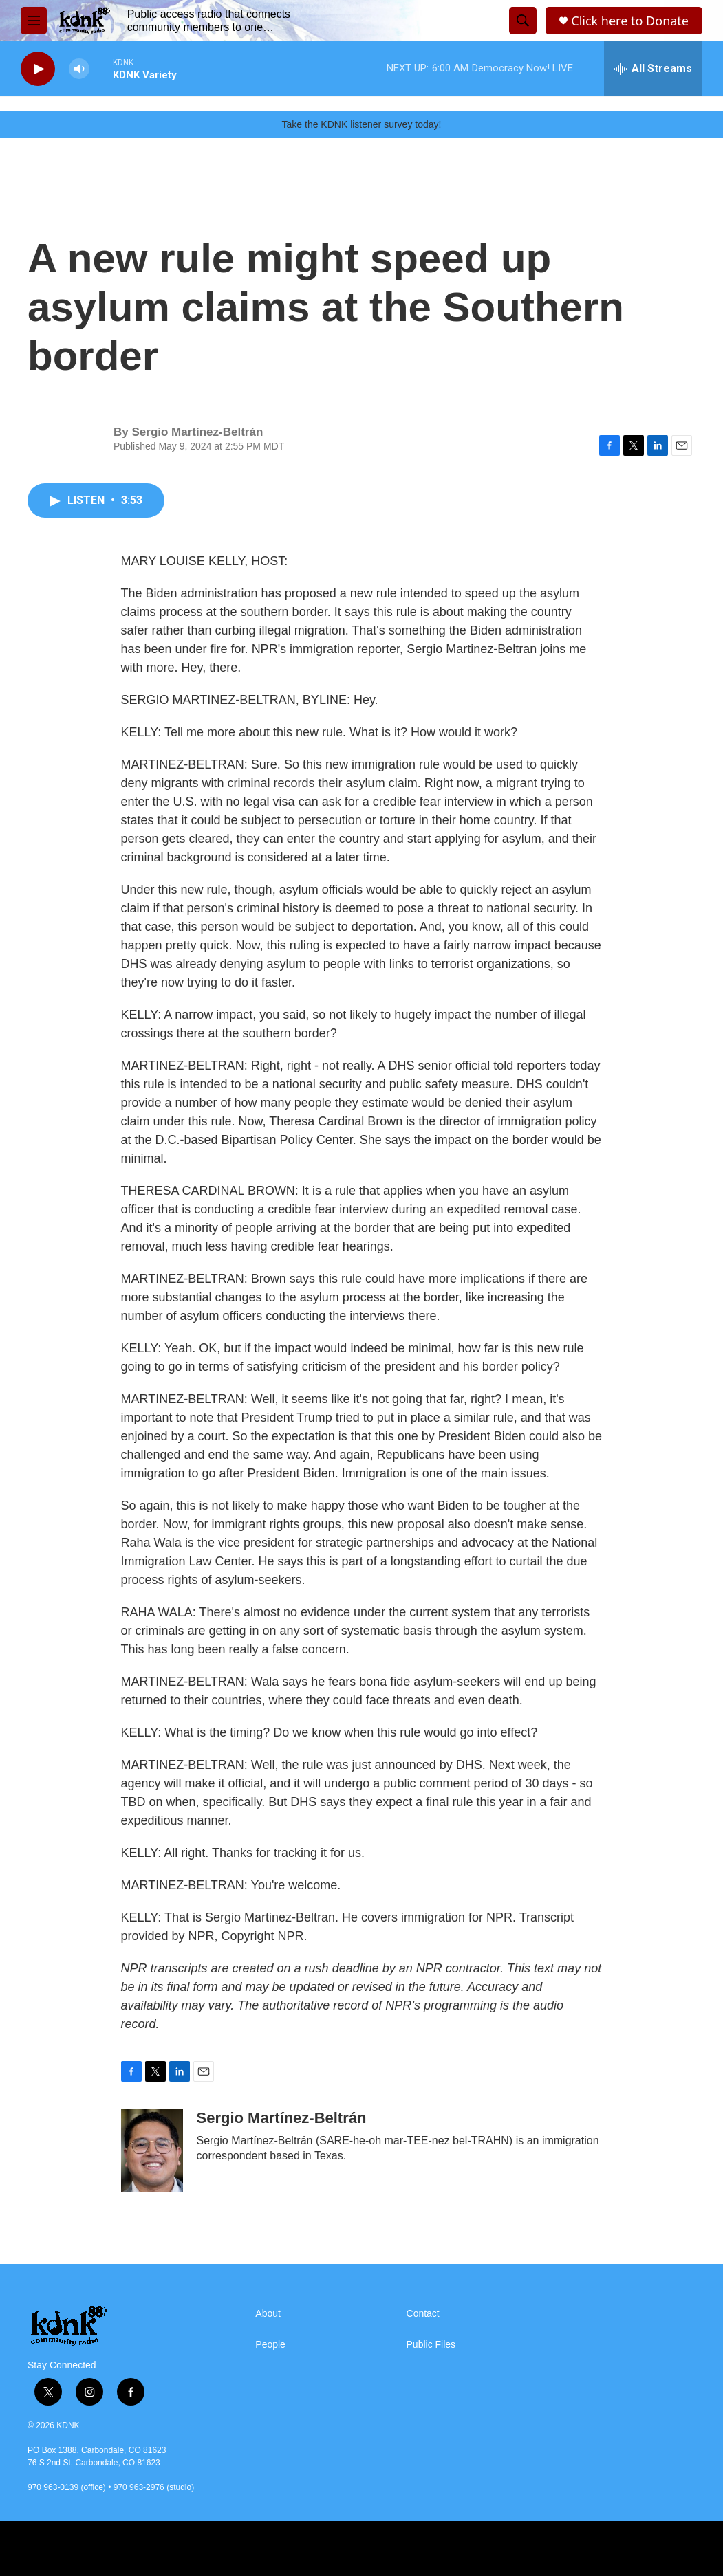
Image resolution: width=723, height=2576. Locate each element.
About (268, 2314)
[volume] (79, 69)
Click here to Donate (630, 21)
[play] (38, 69)
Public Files (431, 2345)
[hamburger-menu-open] (34, 20)
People (270, 2345)
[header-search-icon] (523, 20)
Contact (423, 2314)
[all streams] (653, 68)
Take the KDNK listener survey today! (362, 124)
